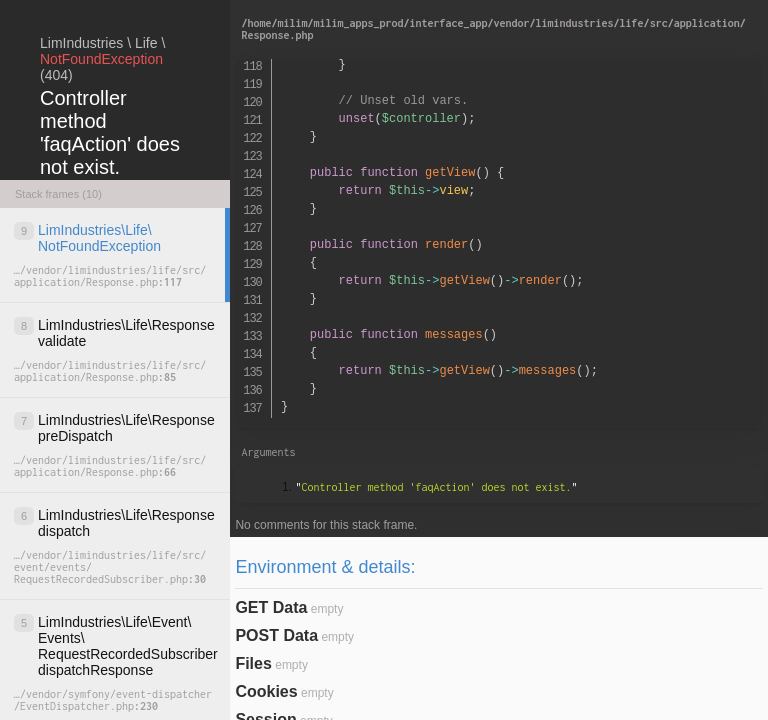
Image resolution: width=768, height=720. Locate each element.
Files (253, 663)
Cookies (266, 691)
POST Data (276, 635)
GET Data (271, 607)
